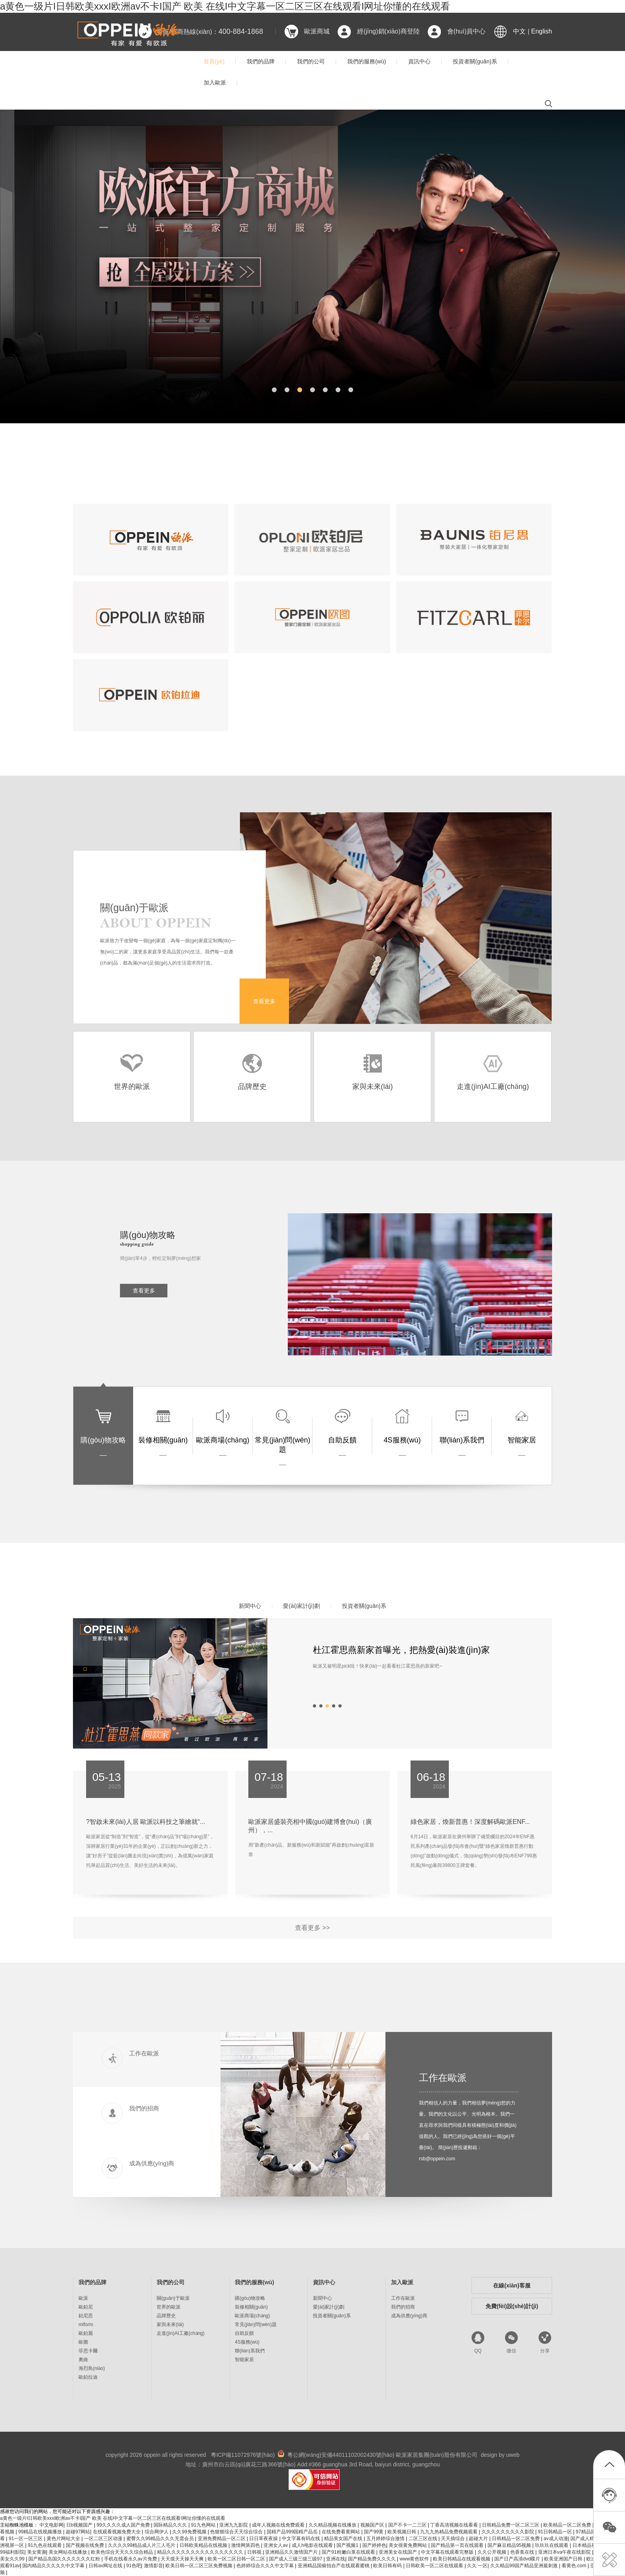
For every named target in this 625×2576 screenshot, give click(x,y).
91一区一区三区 (26, 2538)
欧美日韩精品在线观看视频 (462, 2559)
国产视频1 (348, 2545)
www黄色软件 (414, 2559)
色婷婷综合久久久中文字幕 (265, 2565)
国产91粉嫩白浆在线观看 (349, 2552)
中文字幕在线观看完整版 (448, 2552)
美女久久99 (13, 2559)
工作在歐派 (443, 2077)
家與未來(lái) (170, 2324)
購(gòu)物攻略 (250, 2298)
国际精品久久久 (170, 2525)
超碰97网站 (78, 2532)
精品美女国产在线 (344, 2538)
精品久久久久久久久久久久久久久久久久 (200, 2552)
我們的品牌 (261, 61)
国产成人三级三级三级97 (296, 2559)
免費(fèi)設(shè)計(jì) (511, 2306)
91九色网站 (204, 2525)
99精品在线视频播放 (40, 2532)
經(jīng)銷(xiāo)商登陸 (388, 31)
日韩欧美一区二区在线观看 (435, 2565)
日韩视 (255, 2552)
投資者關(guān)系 (475, 61)
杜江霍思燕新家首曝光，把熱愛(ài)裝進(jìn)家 (401, 1650)
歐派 (83, 2298)
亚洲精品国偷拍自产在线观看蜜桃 (334, 2565)
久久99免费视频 (190, 2532)
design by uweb (500, 2455)
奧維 (83, 2359)
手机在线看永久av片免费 (131, 2559)
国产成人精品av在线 (592, 2538)
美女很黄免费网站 (408, 2545)
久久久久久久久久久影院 (508, 2532)
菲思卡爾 (88, 2351)
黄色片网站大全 (64, 2538)
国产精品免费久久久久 (372, 2559)
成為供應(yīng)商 (409, 2316)
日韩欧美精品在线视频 (203, 2545)
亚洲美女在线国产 (398, 2552)
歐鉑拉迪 (88, 2377)
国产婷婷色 (374, 2545)
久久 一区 (477, 2565)
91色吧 (133, 2565)
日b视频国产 (80, 2525)
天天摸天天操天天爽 (183, 2559)
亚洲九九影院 (234, 2525)
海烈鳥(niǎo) (92, 2368)
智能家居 (244, 2359)
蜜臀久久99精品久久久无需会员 (160, 2538)
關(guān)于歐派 (173, 2298)
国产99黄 (374, 2532)
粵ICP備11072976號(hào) (243, 2455)
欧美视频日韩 (402, 2532)
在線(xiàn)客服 (511, 2285)
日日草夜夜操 (264, 2538)
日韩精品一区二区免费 (516, 2538)
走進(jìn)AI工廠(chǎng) (180, 2333)
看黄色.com (575, 2565)
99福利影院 (12, 2552)
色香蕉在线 (522, 2552)
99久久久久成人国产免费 (123, 2525)
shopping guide (137, 1244)
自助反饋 (244, 2333)
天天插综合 (453, 2538)
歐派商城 (317, 31)
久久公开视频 (492, 2552)
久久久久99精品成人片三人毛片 (142, 2545)
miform (86, 2324)
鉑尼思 (86, 2316)
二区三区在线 (423, 2538)
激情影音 (153, 2565)
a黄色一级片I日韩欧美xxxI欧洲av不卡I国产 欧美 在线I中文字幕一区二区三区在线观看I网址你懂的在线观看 (225, 6)
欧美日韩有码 (388, 2565)
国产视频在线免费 (85, 2545)
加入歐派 (215, 82)
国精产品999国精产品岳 (293, 2532)
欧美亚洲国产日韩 (564, 2559)
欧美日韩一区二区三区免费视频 (199, 2565)
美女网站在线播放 (68, 2552)
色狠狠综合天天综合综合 (237, 2532)
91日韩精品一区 (555, 2532)
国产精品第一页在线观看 (458, 2545)
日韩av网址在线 (106, 2565)
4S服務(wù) (247, 2342)
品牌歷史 (166, 2316)
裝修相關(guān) (251, 2307)
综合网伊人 (157, 2532)
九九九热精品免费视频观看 (449, 2532)
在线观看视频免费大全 (117, 2532)
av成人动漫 (556, 2538)
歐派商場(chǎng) (252, 2316)
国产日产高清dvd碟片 (518, 2559)
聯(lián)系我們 (250, 2351)
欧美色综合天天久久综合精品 (122, 2552)
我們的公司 (311, 61)
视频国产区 (372, 2525)
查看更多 (264, 1001)
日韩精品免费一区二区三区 (511, 2525)
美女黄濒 (36, 2552)
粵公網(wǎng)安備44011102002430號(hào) (341, 2455)
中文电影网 (51, 2525)
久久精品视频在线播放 (333, 2525)
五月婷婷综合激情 (386, 2538)
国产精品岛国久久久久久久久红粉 (64, 2559)
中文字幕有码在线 (301, 2538)
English (541, 31)
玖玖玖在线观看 (552, 2545)
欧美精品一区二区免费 (567, 2525)
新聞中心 (250, 1606)
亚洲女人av (276, 2545)
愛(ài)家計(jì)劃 (301, 1606)
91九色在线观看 (45, 2545)
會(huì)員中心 (466, 31)
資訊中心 (419, 61)
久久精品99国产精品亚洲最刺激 (524, 2565)
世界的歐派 (169, 2307)
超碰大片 (479, 2538)
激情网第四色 (246, 2545)
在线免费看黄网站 (341, 2532)
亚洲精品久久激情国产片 (292, 2552)
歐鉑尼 (86, 2307)
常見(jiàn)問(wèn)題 (256, 2324)
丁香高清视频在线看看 (454, 2525)
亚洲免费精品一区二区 (222, 2538)
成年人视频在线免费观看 (279, 2525)
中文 (519, 31)
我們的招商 (403, 2307)
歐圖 (83, 2342)
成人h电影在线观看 (313, 2545)
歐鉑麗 (86, 2333)
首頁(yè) (214, 61)
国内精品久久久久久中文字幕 (54, 2565)
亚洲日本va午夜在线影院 (565, 2552)
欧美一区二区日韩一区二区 (237, 2559)
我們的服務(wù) (366, 61)
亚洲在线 (335, 2559)
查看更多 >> (312, 1927)
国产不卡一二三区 (408, 2525)
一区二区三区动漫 (104, 2538)
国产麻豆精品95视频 (510, 2545)
